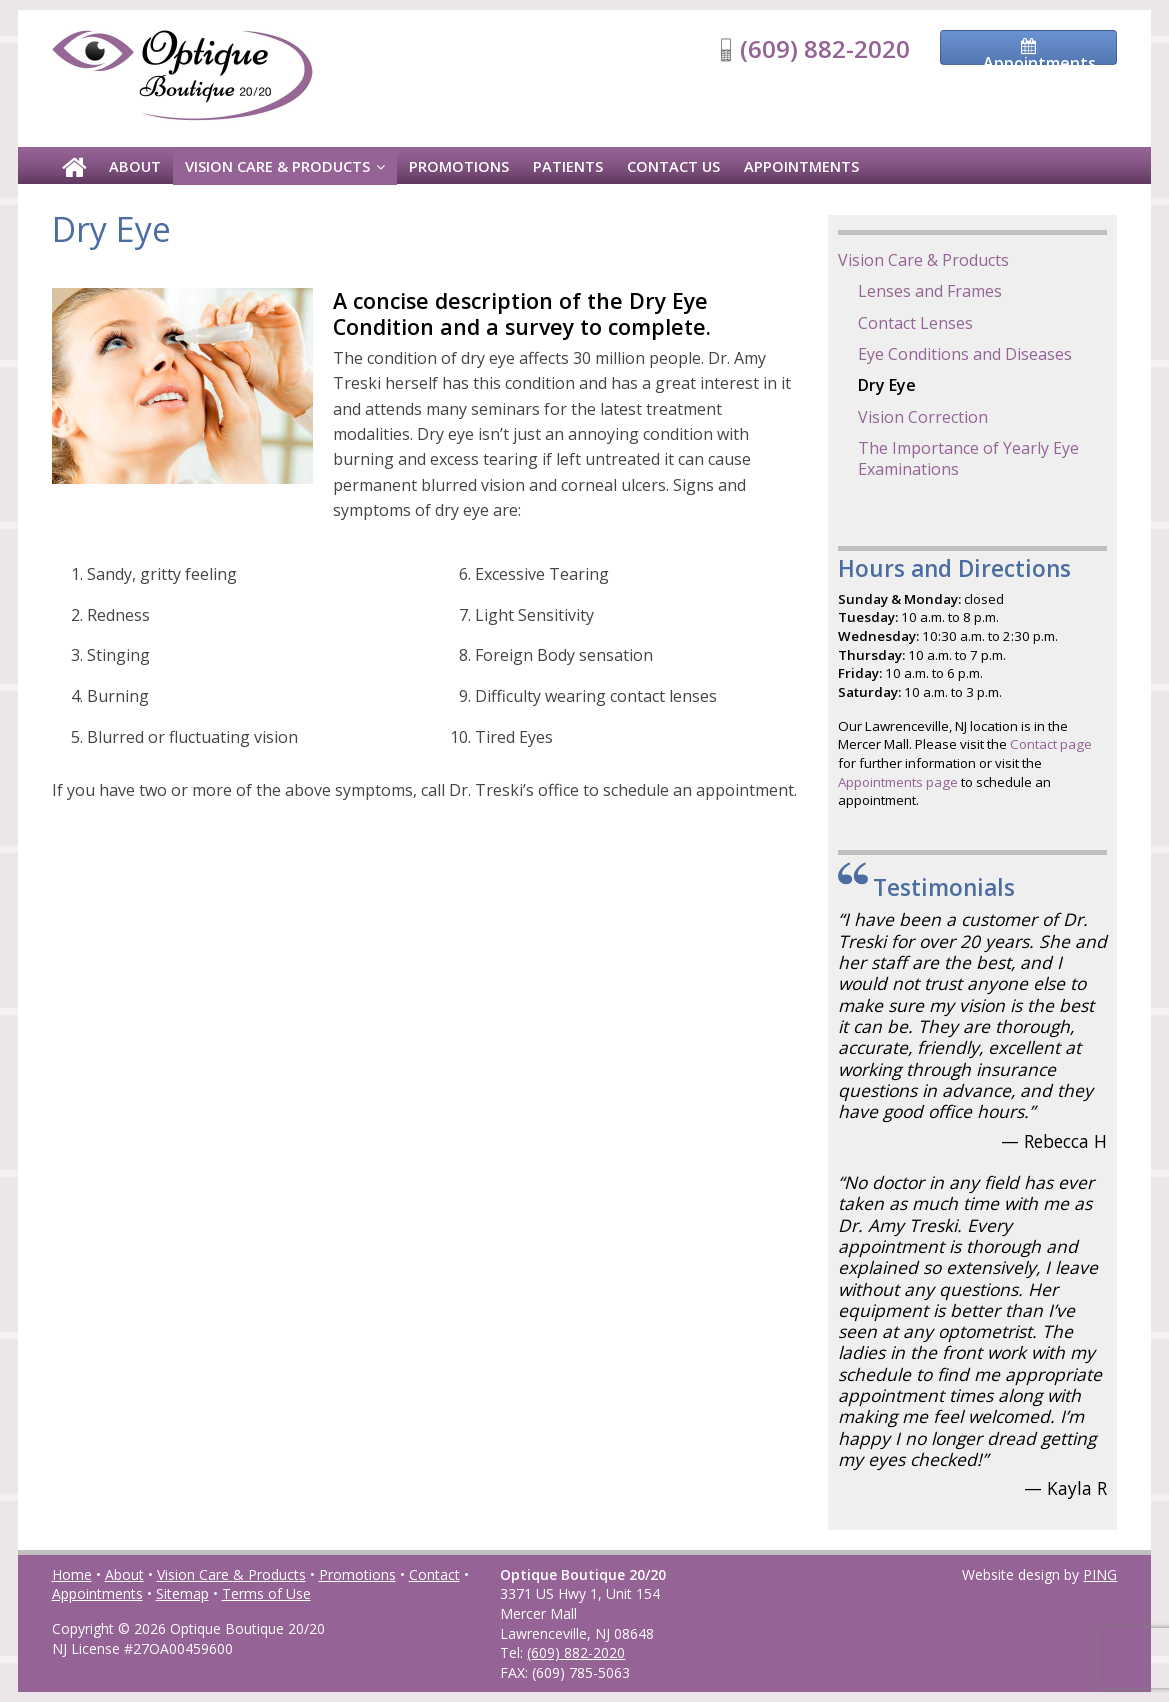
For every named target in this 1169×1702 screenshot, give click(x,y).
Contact (434, 1574)
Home (72, 1574)
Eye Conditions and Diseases (965, 354)
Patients (568, 166)
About (135, 166)
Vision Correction (923, 417)
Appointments (801, 166)
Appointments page (898, 782)
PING (1100, 1574)
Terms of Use (266, 1593)
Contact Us (673, 166)
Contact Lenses (915, 323)
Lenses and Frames (930, 291)
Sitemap (182, 1593)
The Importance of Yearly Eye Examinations (968, 458)
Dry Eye (887, 385)
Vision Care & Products (277, 166)
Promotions (459, 166)
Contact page (1051, 744)
